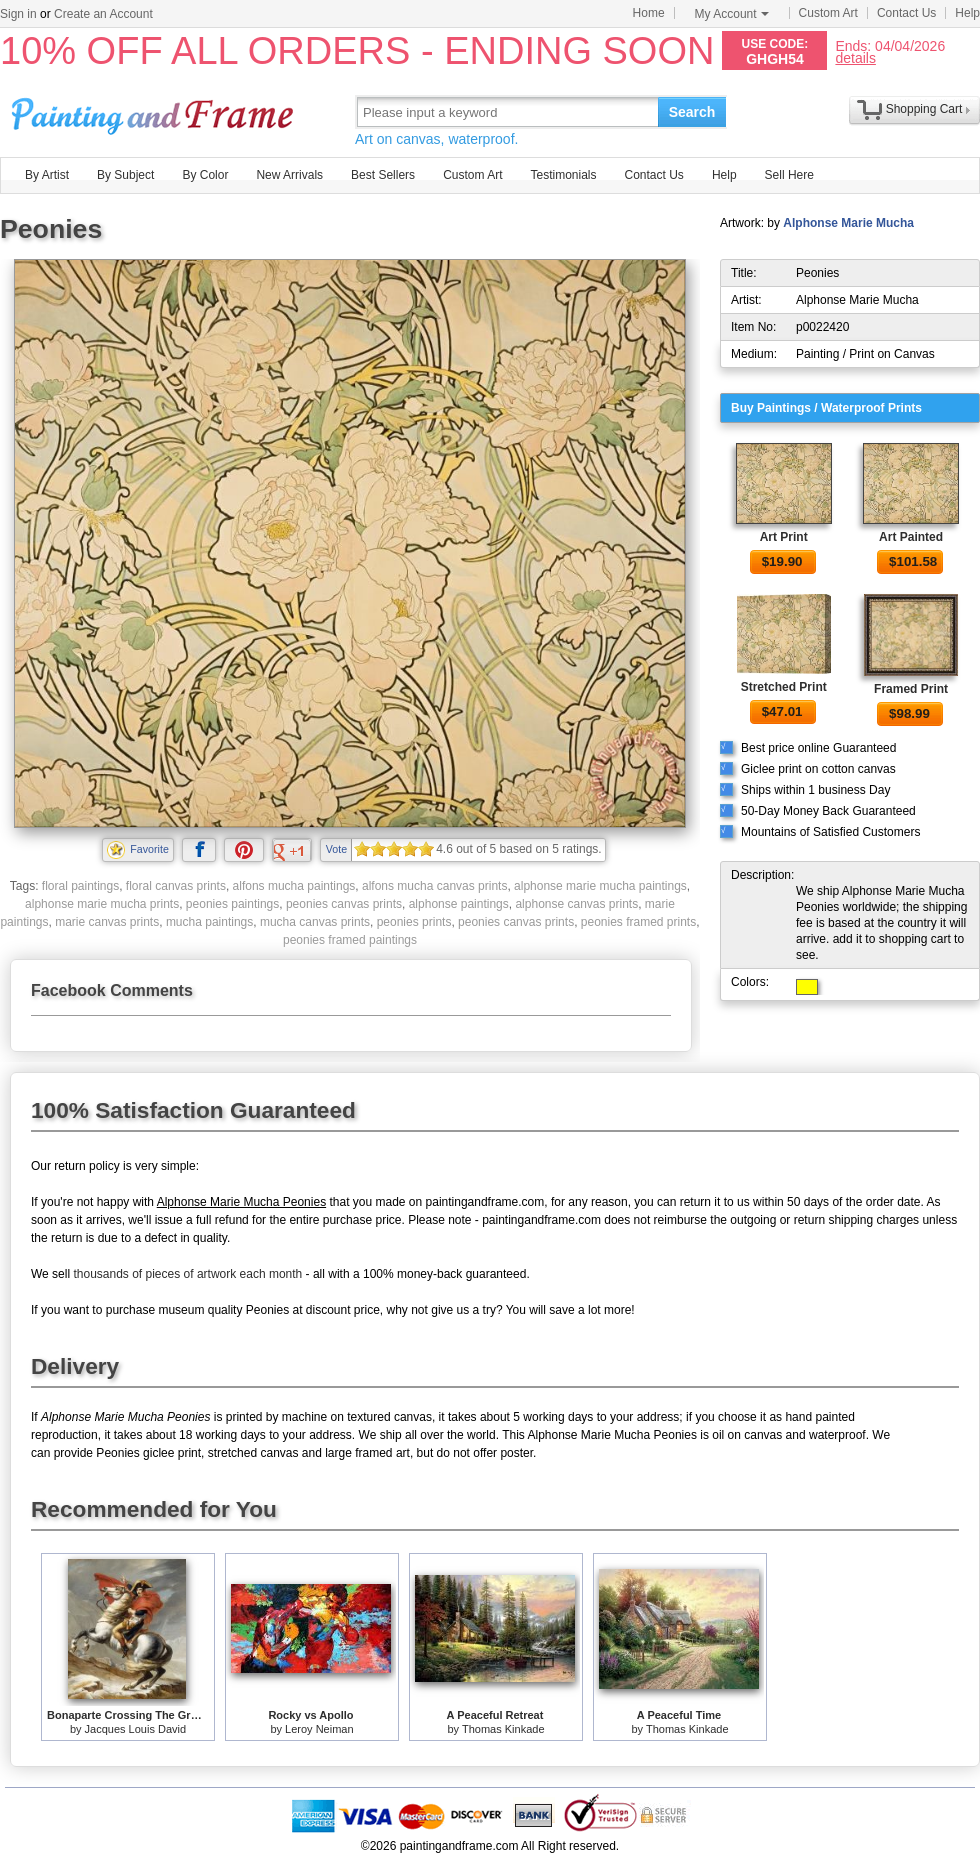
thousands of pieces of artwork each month (187, 1274)
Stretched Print (784, 687)
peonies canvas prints (344, 904)
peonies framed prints (638, 922)
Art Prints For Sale (155, 111)
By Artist (47, 175)
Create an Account (103, 14)
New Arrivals (289, 175)
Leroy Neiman (319, 1729)
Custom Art (828, 13)
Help (967, 13)
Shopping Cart (924, 109)
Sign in (18, 14)
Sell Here (789, 175)
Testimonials (563, 175)
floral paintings (80, 886)
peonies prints (414, 922)
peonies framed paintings (350, 940)
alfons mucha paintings (294, 886)
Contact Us (906, 13)
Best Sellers (383, 175)
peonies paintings (232, 904)
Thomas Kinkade (503, 1729)
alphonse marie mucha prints (102, 904)
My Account (732, 14)
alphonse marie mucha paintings (600, 886)
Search (692, 112)
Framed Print (911, 689)
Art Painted (911, 537)
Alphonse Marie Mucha (848, 223)
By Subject (125, 175)
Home (649, 13)
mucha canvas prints (315, 922)
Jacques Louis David (136, 1729)
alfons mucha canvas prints (434, 886)
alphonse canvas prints (576, 904)
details (855, 57)
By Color (205, 175)
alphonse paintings (459, 904)
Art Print (784, 537)
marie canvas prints (107, 922)
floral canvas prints (176, 886)
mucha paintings (209, 922)
